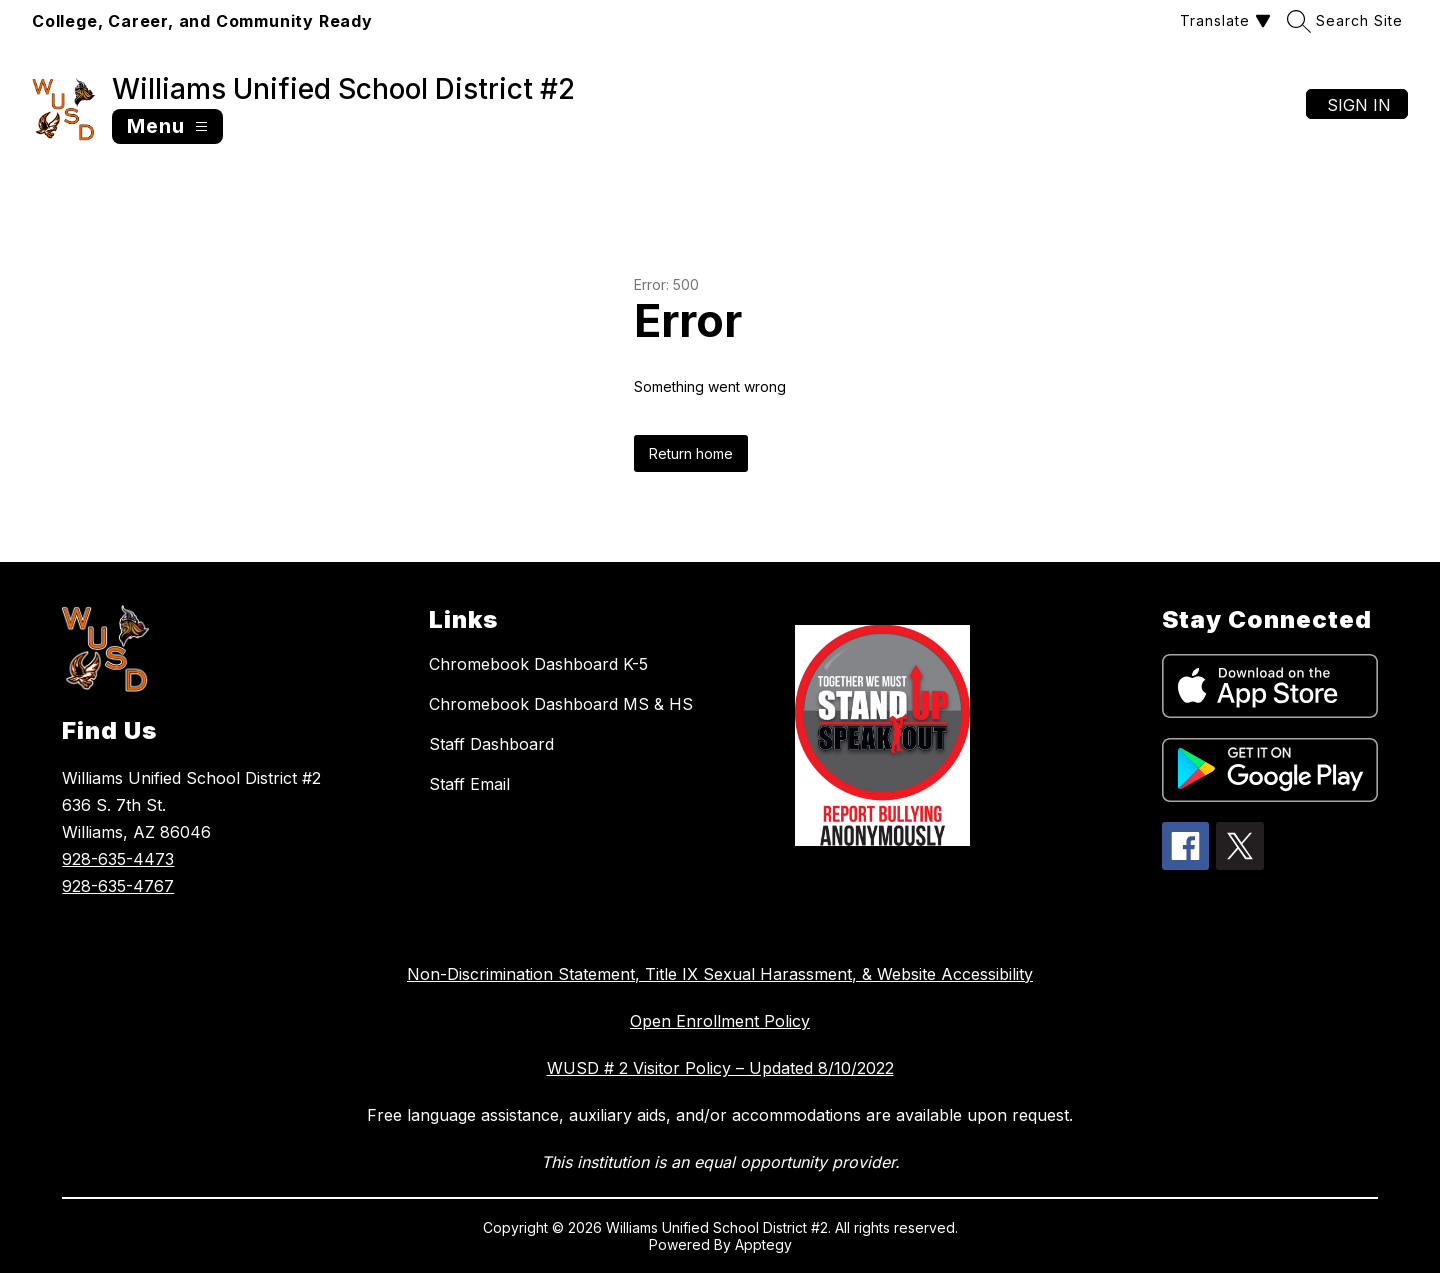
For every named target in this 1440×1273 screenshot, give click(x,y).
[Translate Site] (1223, 20)
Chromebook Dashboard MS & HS (561, 704)
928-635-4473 (118, 859)
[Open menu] (167, 126)
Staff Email (469, 784)
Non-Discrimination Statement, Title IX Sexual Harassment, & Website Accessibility (720, 974)
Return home (691, 453)
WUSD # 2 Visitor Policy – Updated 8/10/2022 (720, 1068)
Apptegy (763, 1244)
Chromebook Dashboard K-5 (538, 664)
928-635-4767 (118, 886)
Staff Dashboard (491, 744)
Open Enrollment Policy (720, 1021)
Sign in (1359, 105)
